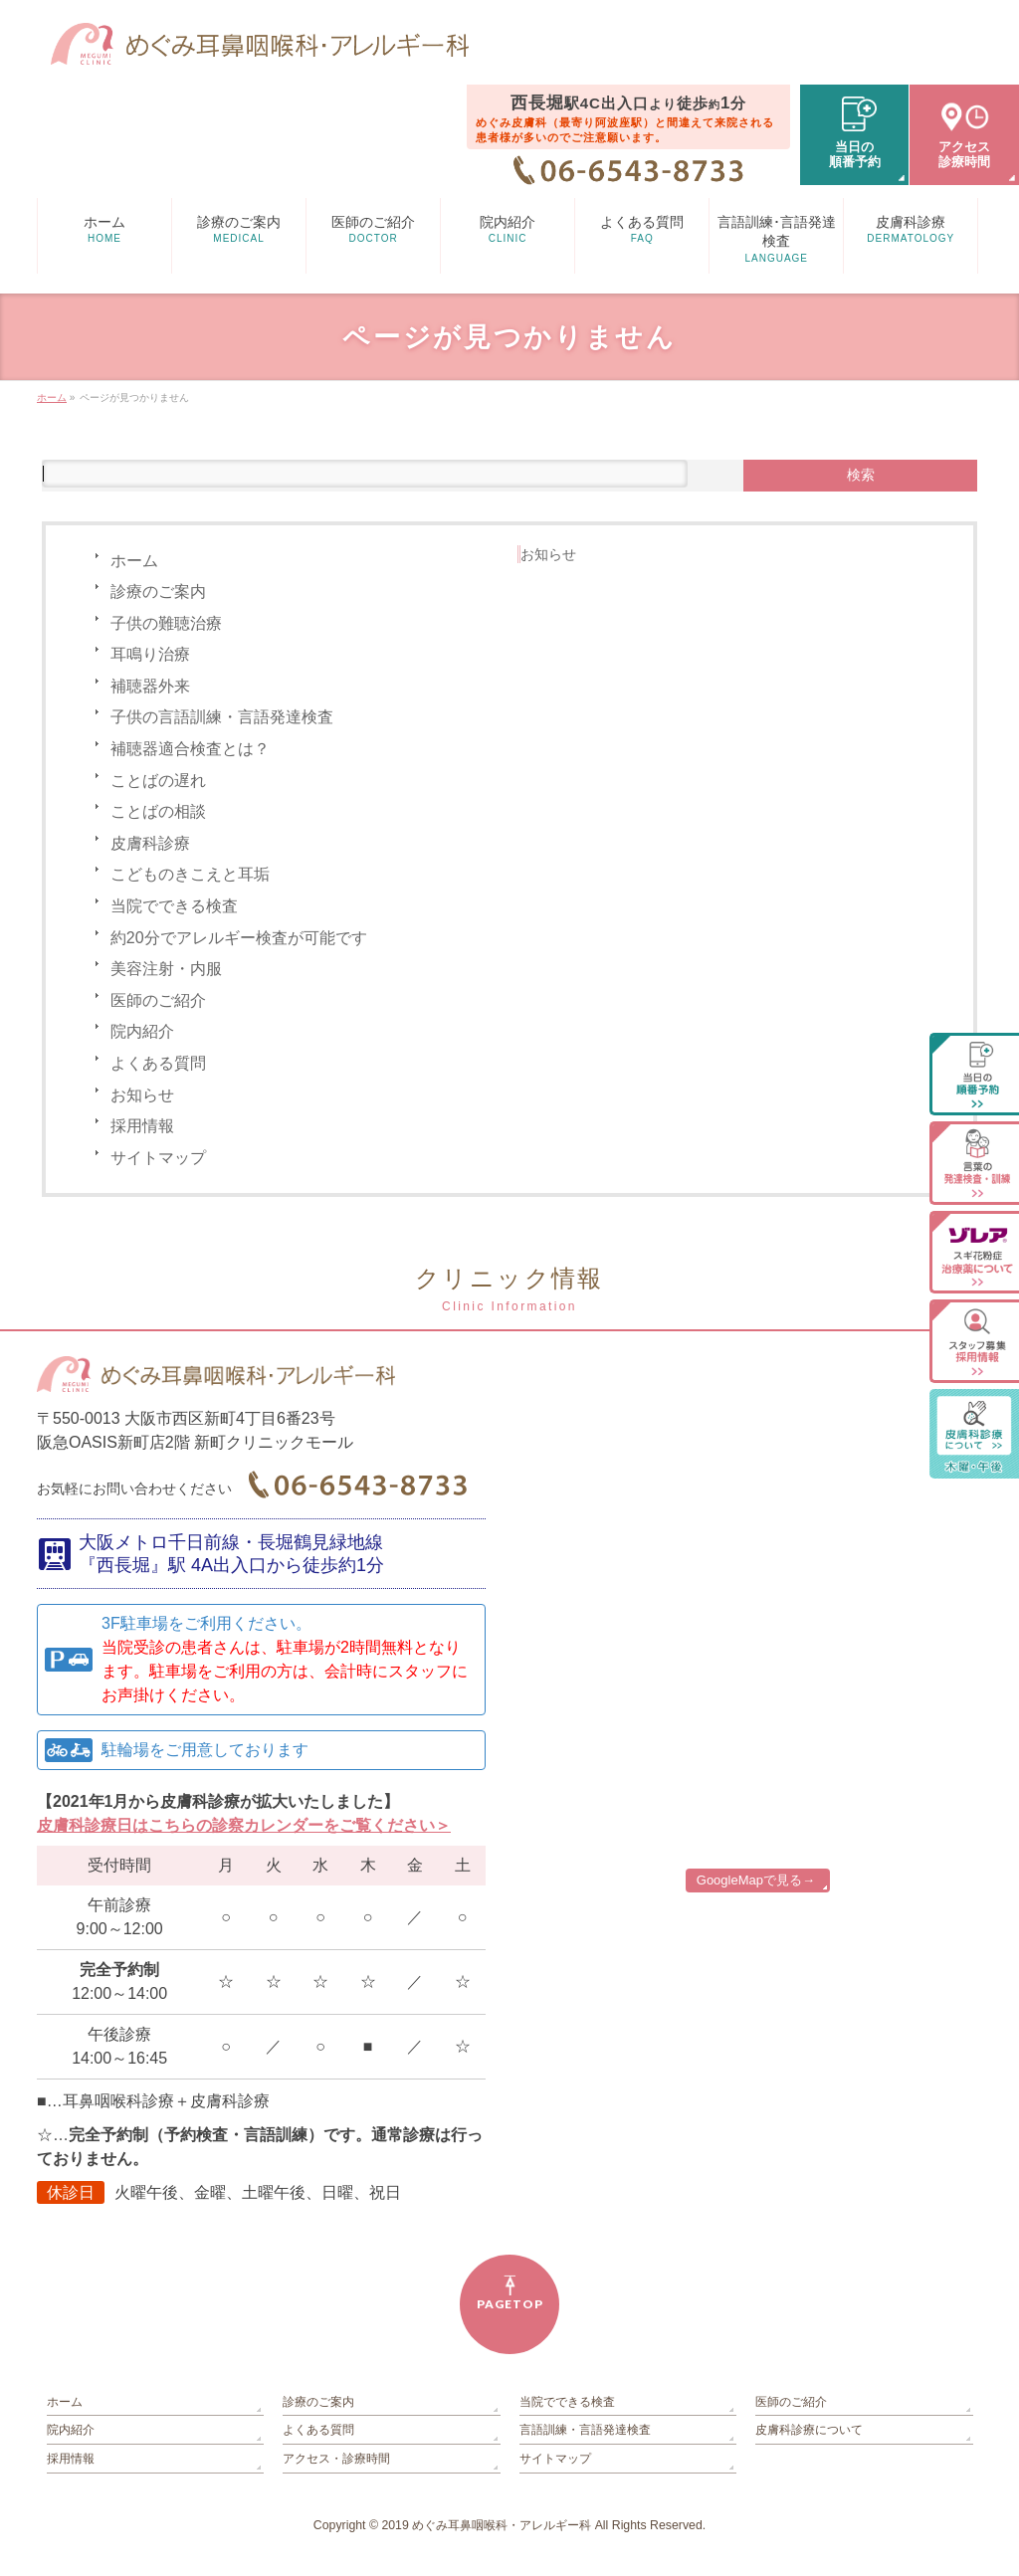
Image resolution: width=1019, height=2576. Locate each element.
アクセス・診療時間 (336, 2459)
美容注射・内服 (166, 968)
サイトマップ (158, 1157)
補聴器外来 (150, 686)
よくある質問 (158, 1063)
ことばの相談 (158, 811)
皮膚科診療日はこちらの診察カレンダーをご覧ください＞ (244, 1825)
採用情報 (142, 1125)
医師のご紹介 (158, 1000)
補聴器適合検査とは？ (190, 748)
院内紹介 (142, 1031)
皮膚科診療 (150, 843)
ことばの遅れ (158, 780)
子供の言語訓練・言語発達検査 (221, 716)
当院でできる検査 (174, 905)
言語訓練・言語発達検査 (585, 2430)
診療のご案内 (158, 591)
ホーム (134, 560)
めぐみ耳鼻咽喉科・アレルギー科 (501, 2525)
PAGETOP (510, 2303)
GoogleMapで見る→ (756, 1880)
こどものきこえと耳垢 (190, 874)
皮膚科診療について (809, 2430)
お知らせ (142, 1095)
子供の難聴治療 (166, 623)
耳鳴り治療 (150, 654)
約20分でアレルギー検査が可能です (238, 937)
